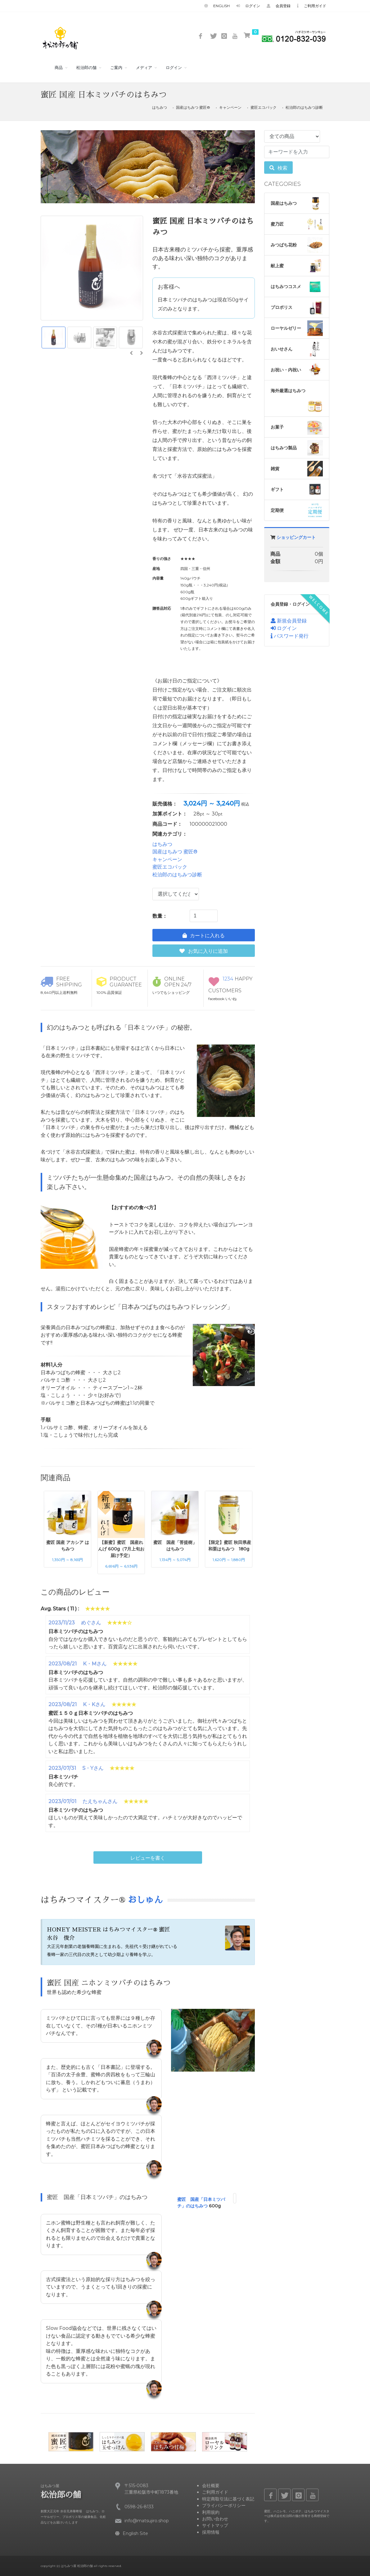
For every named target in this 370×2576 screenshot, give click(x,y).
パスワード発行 (290, 636)
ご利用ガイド (311, 5)
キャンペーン (230, 107)
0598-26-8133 (139, 2506)
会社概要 (210, 2485)
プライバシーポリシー (224, 2505)
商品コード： (167, 824)
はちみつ (159, 107)
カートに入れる (204, 935)
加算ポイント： (169, 814)
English (217, 5)
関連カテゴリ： (169, 834)
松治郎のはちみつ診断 (304, 107)
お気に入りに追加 (203, 951)
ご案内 (116, 67)
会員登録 (279, 5)
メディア (144, 67)
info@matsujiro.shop (146, 2520)
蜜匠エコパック (263, 107)
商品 (59, 67)
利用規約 (210, 2512)
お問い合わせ (215, 2519)
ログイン (248, 5)
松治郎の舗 (86, 67)
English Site (131, 2533)
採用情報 (210, 2532)
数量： (159, 916)
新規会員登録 (289, 621)
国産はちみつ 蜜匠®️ (193, 107)
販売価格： (164, 804)
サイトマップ (215, 2525)
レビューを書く (147, 1858)
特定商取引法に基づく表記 (228, 2499)
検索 (278, 168)
